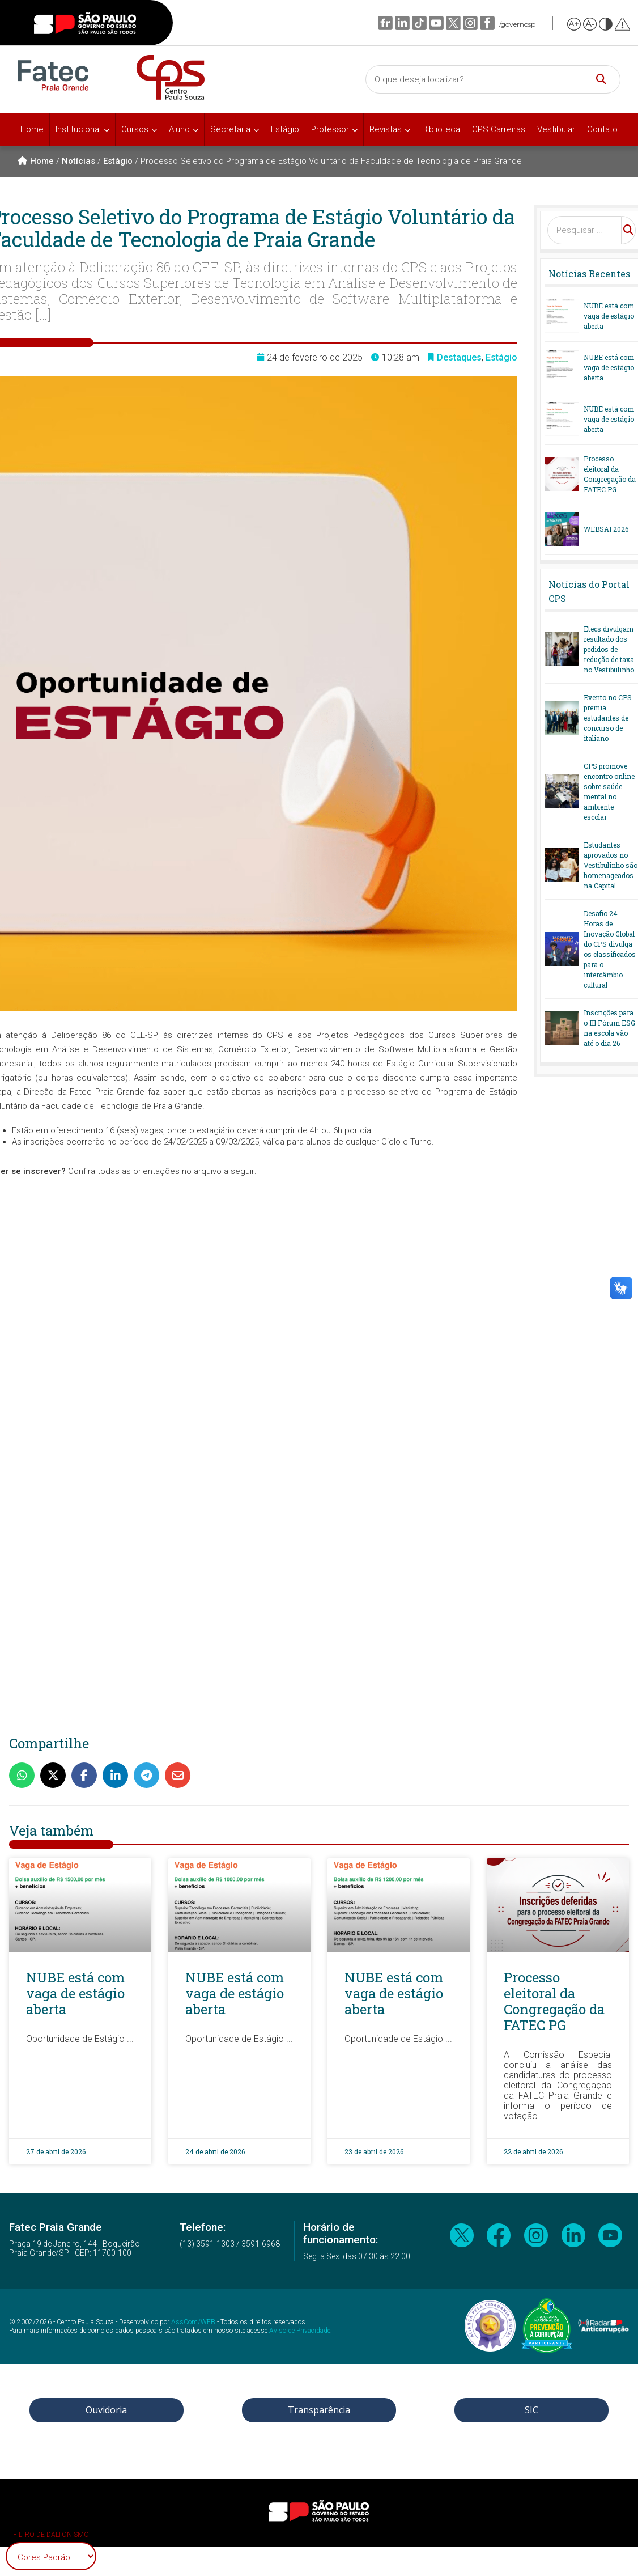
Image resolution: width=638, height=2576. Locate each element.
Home (32, 129)
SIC (531, 2410)
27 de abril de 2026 (56, 2151)
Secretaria (230, 129)
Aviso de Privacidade (299, 2330)
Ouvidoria (106, 2410)
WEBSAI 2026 (606, 528)
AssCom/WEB (193, 2322)
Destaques (459, 357)
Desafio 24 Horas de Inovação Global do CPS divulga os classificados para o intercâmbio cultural (610, 949)
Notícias (78, 161)
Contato (602, 129)
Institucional (78, 129)
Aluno (179, 129)
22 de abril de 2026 (533, 2151)
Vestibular (556, 129)
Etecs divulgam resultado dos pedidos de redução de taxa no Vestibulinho (609, 649)
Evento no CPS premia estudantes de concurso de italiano (608, 718)
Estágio (285, 129)
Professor (330, 129)
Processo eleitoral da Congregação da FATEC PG (610, 474)
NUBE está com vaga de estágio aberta (609, 316)
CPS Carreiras (498, 129)
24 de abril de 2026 (215, 2151)
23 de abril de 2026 (373, 2151)
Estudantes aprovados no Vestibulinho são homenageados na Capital (610, 865)
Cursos (134, 129)
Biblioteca (441, 129)
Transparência (319, 2410)
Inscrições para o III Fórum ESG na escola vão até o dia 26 (609, 1028)
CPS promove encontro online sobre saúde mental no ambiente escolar (609, 791)
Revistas (385, 129)
